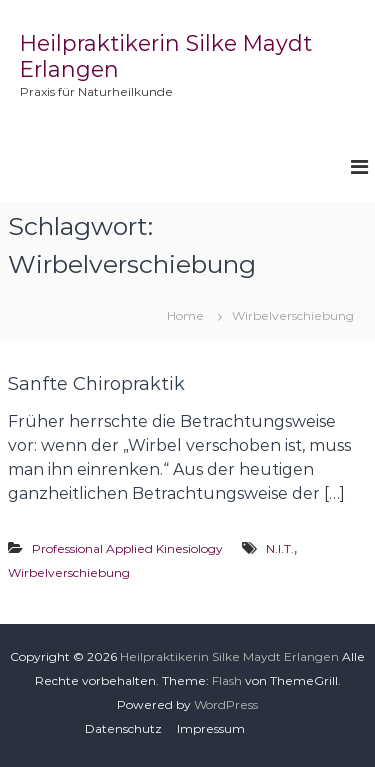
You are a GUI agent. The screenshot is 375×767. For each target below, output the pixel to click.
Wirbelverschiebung (69, 572)
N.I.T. (280, 548)
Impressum (211, 728)
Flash (227, 680)
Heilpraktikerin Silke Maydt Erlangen (229, 656)
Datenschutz (123, 728)
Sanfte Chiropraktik (96, 384)
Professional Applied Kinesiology (127, 548)
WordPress (226, 704)
